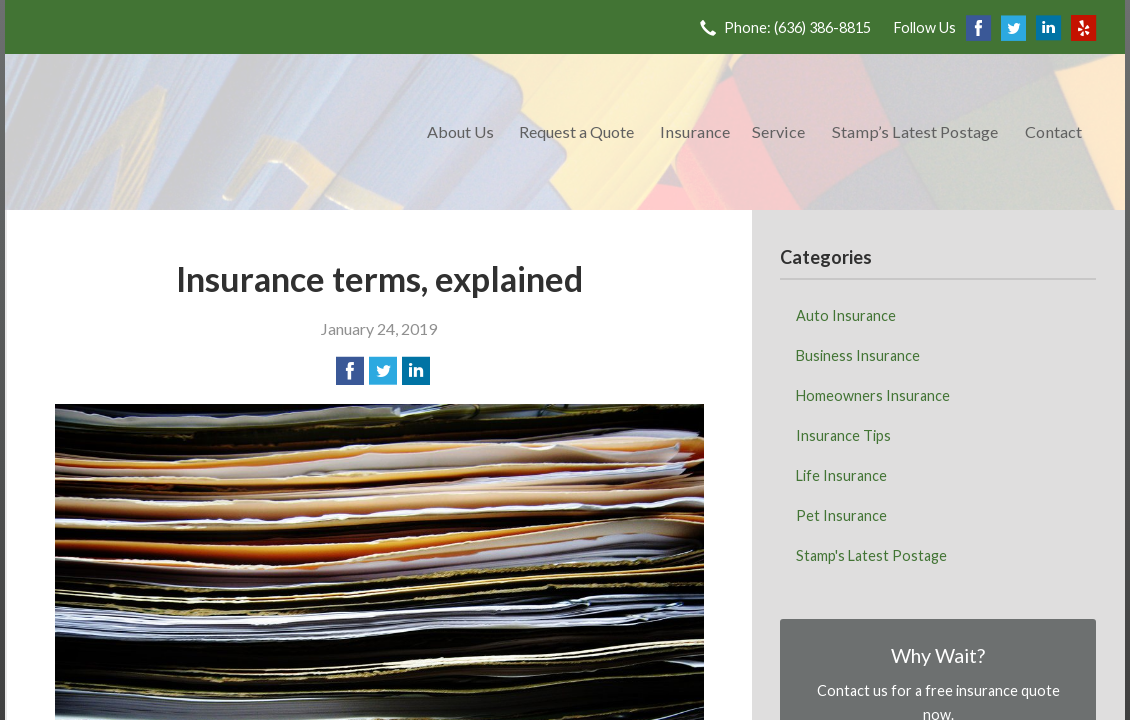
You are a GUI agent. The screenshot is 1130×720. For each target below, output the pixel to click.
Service (778, 131)
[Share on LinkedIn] (416, 371)
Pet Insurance (841, 515)
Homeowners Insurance (873, 395)
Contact (1053, 131)
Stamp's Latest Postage (871, 555)
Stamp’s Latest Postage (915, 131)
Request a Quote (576, 131)
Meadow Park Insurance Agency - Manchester (212, 132)
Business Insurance (858, 355)
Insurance (695, 131)
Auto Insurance (846, 315)
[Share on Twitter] (383, 371)
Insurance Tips (843, 435)
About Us (460, 131)
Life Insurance (841, 475)
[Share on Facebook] (350, 371)
